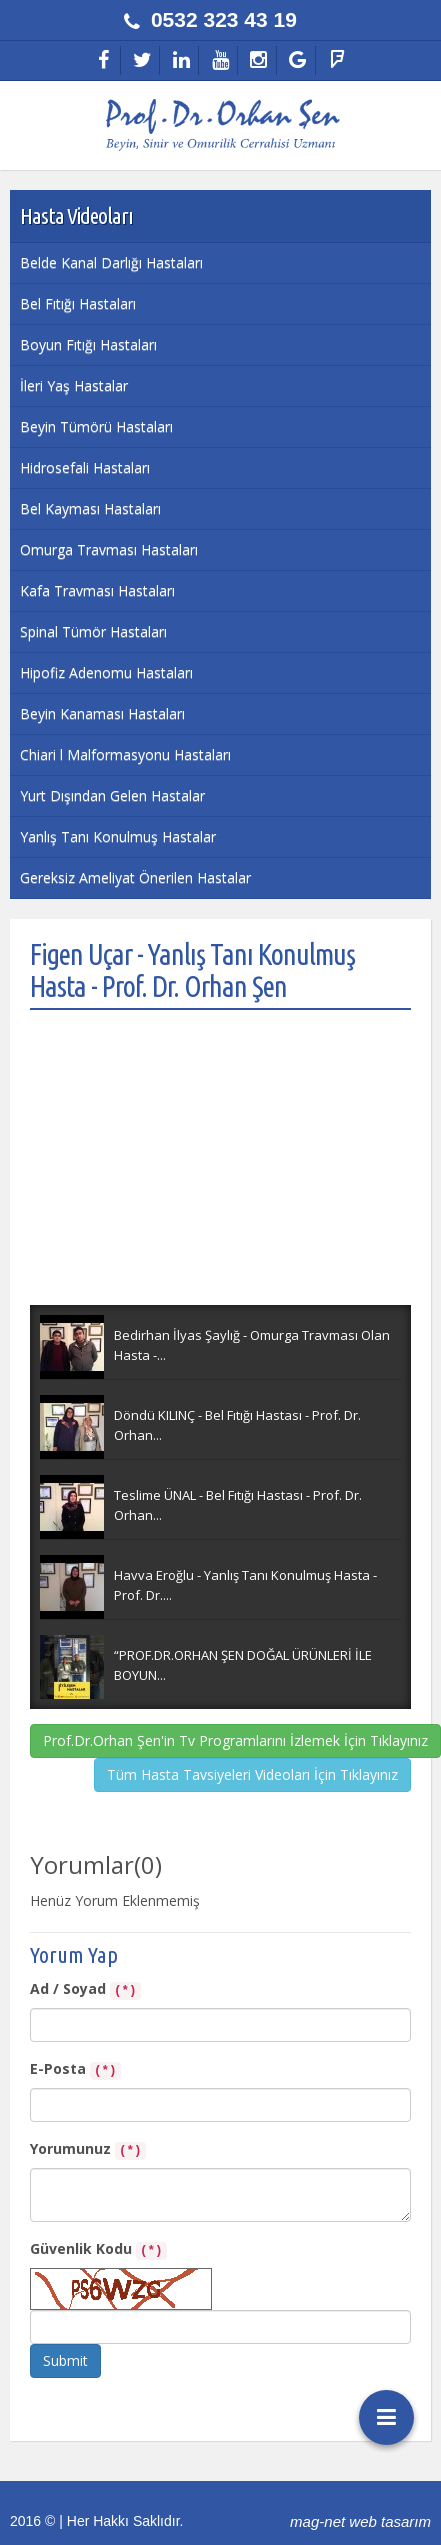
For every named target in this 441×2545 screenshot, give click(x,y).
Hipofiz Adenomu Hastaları (106, 672)
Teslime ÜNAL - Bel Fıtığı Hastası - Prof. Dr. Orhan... (238, 1505)
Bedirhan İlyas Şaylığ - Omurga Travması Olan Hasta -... (252, 1345)
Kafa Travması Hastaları (97, 590)
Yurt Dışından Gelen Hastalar (112, 795)
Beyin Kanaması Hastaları (102, 713)
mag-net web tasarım (360, 2521)
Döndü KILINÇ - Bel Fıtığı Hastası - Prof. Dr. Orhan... (237, 1425)
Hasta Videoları (76, 215)
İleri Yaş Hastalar (74, 385)
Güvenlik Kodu (98, 2249)
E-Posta (75, 2069)
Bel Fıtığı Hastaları (78, 303)
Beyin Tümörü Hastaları (96, 426)
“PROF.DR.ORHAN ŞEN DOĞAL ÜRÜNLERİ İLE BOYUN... (243, 1665)
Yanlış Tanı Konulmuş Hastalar (118, 836)
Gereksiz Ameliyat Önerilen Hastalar (135, 877)
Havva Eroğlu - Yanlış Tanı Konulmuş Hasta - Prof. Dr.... (245, 1585)
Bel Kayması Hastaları (90, 508)
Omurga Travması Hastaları (109, 549)
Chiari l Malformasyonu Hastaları (125, 754)
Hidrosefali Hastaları (85, 467)
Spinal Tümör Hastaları (93, 631)
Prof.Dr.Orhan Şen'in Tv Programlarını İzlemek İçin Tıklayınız (235, 1740)
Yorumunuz (88, 2149)
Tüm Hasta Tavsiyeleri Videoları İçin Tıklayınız (252, 1774)
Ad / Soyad (85, 1989)
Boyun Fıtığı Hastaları (88, 344)
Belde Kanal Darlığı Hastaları (111, 262)
